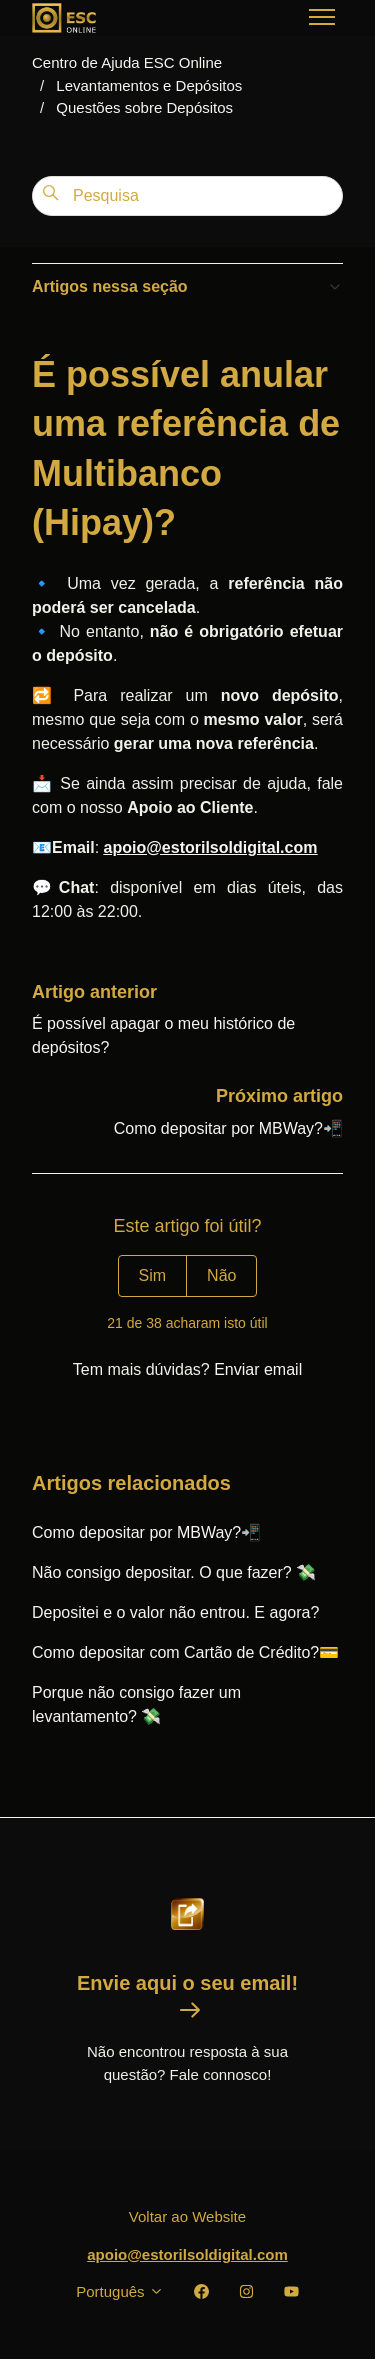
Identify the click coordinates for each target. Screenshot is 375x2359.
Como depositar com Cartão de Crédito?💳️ (185, 1652)
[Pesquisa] (187, 196)
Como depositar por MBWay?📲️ (228, 1128)
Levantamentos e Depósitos (149, 85)
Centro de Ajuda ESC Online (127, 62)
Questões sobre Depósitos (144, 107)
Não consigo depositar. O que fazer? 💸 (174, 1572)
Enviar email (258, 1369)
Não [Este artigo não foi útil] (221, 1275)
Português (120, 2291)
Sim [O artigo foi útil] (153, 1275)
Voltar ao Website (187, 2216)
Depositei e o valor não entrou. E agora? (175, 1612)
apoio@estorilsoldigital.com (187, 2254)
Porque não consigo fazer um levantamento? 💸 (136, 1704)
